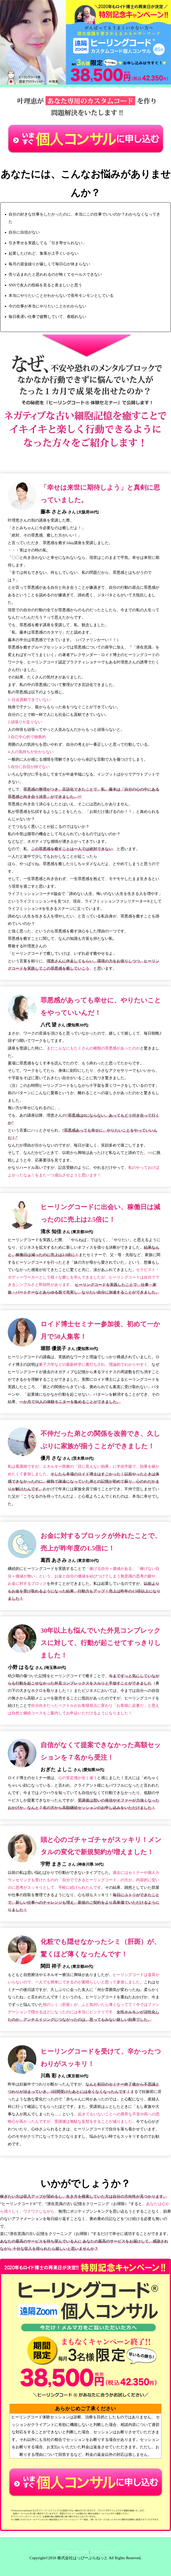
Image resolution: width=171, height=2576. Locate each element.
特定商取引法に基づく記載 (72, 2551)
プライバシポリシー (103, 2551)
